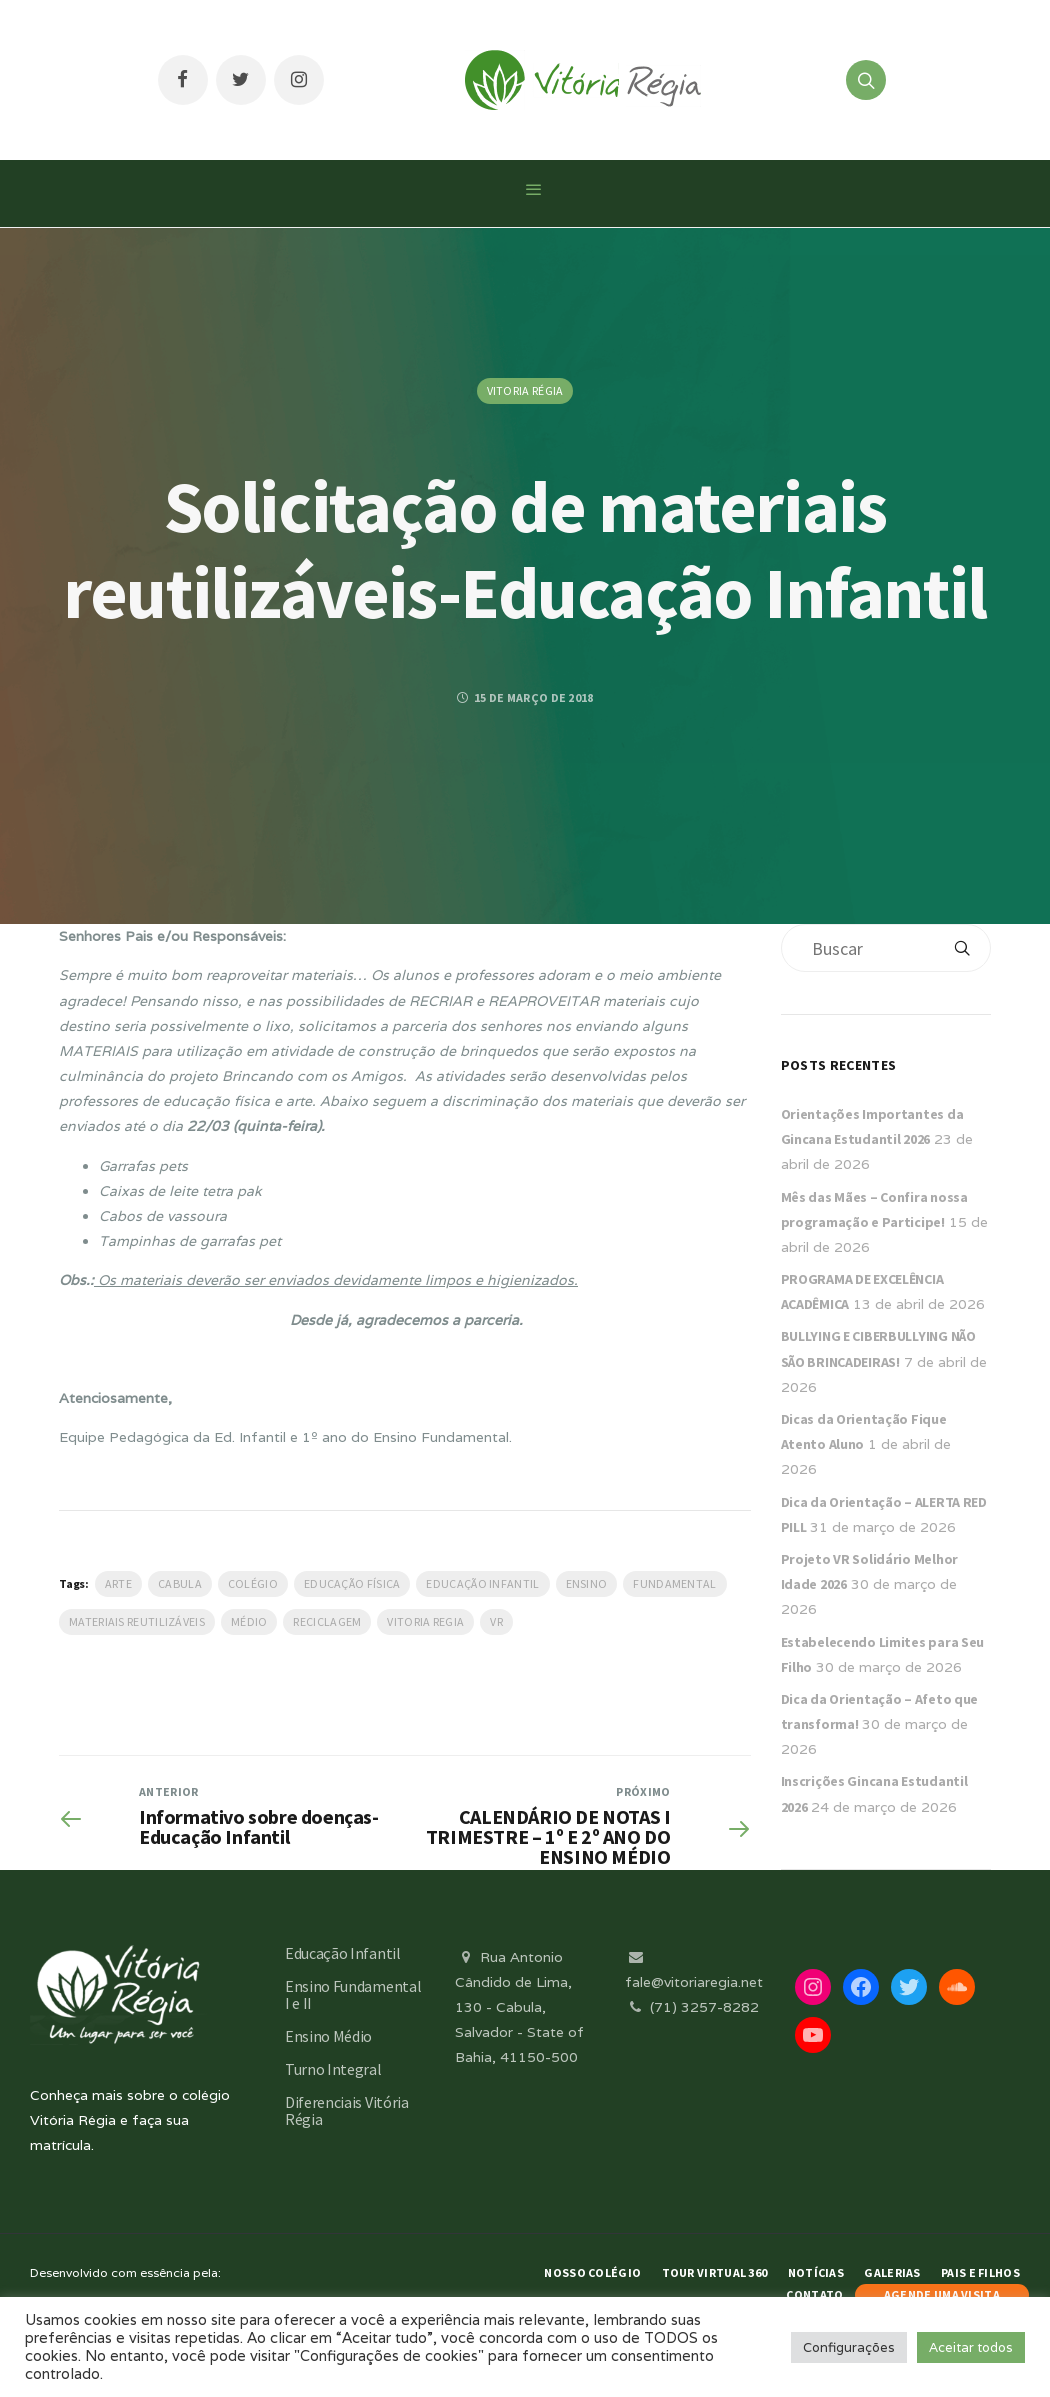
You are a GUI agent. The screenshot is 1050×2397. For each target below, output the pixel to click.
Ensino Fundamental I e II (353, 1994)
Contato (814, 2294)
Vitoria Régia (525, 390)
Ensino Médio (328, 2036)
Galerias (892, 2272)
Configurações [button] (849, 2347)
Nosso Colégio (592, 2272)
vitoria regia (425, 1621)
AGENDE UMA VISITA (942, 2294)
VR (496, 1621)
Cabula (180, 1583)
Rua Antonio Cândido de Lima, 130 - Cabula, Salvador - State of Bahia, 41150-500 (519, 2007)
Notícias (816, 2272)
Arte (118, 1583)
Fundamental (674, 1583)
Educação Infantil (482, 1583)
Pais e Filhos (980, 2272)
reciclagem (327, 1621)
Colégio (253, 1583)
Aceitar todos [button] (971, 2347)
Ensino (587, 1583)
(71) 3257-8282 (692, 2007)
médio (249, 1621)
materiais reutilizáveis (137, 1621)
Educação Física (352, 1583)
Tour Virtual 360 (715, 2272)
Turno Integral (333, 2069)
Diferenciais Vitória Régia (347, 2110)
